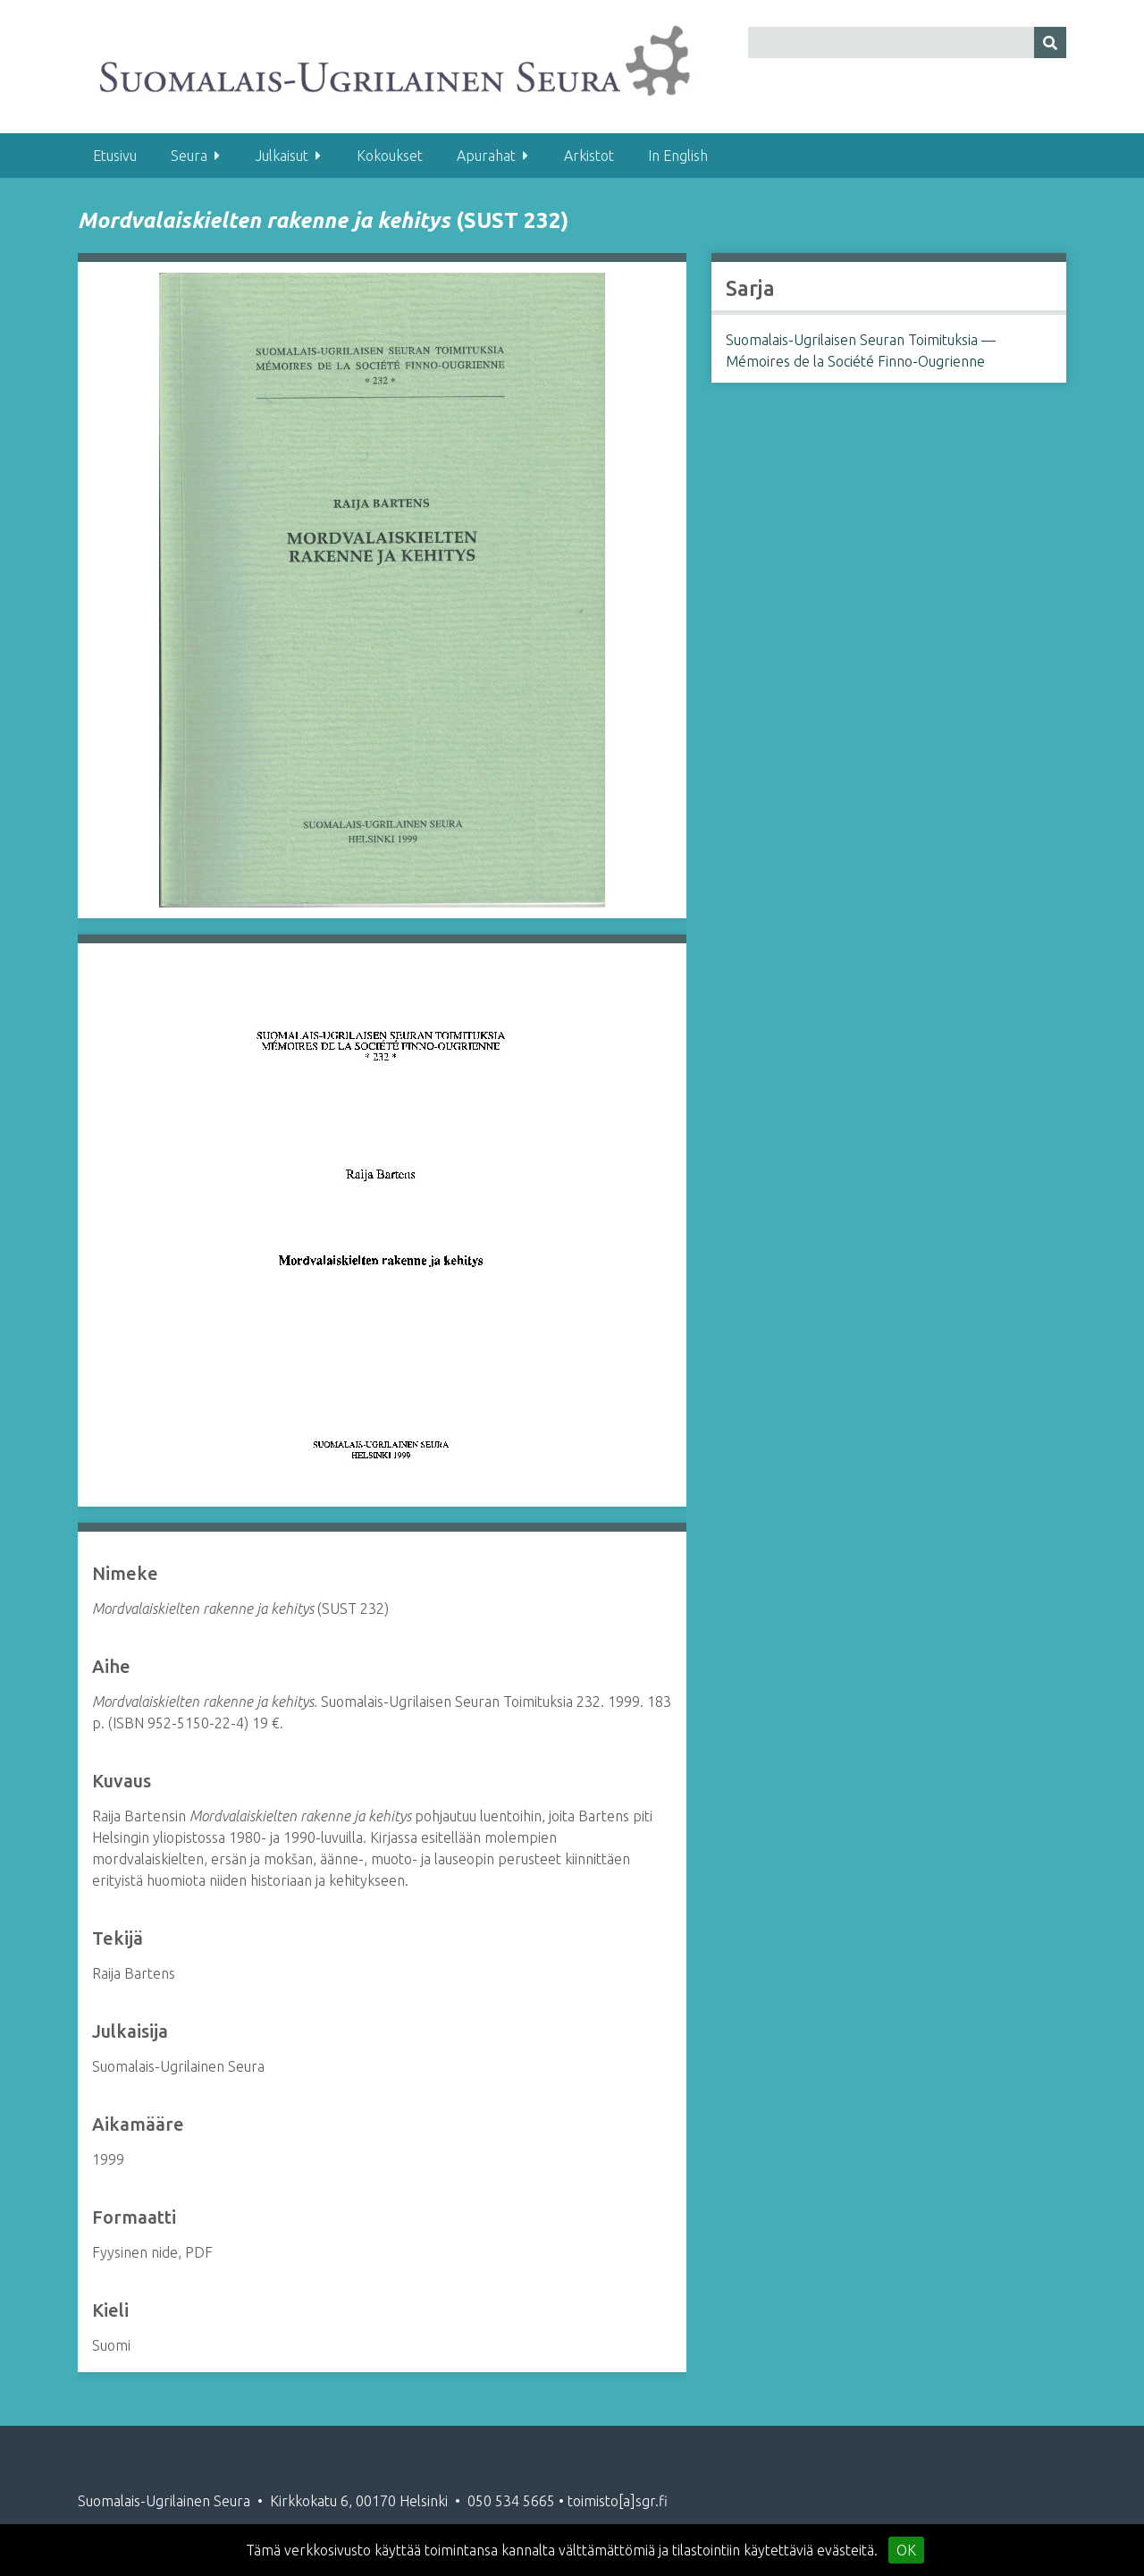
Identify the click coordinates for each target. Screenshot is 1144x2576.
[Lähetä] (1050, 42)
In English (678, 156)
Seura (189, 156)
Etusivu (115, 156)
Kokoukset (390, 156)
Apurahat (486, 156)
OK (906, 2550)
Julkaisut (282, 156)
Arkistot (589, 156)
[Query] (907, 42)
